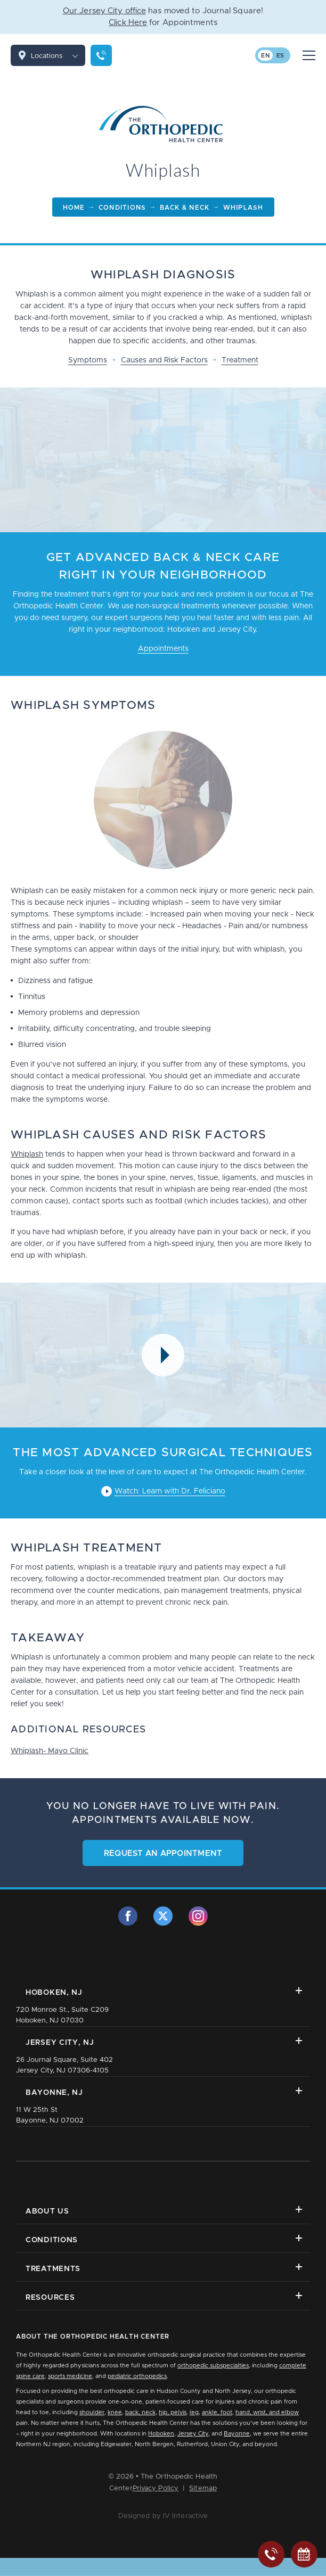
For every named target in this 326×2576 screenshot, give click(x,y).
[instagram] (198, 1916)
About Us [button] (164, 2210)
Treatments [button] (164, 2268)
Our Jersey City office (104, 11)
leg (194, 2412)
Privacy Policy (155, 2488)
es (280, 56)
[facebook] (127, 1916)
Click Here (128, 23)
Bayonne (237, 2434)
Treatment (240, 360)
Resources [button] (164, 2296)
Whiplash (27, 1154)
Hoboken (161, 2434)
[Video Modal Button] (163, 1355)
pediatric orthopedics (137, 2376)
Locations (58, 55)
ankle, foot (217, 2412)
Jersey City (192, 2434)
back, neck (140, 2412)
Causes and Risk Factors (164, 360)
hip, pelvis (172, 2412)
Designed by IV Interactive (163, 2516)
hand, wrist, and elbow (267, 2412)
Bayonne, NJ (164, 2091)
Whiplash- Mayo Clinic (49, 1751)
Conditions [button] (164, 2239)
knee (115, 2412)
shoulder (91, 2412)
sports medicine (70, 2376)
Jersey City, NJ (164, 2041)
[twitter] (163, 1916)
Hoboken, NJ (164, 1991)
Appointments (163, 649)
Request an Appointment (163, 1853)
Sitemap (203, 2488)
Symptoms (87, 360)
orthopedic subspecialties (213, 2365)
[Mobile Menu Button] (309, 55)
